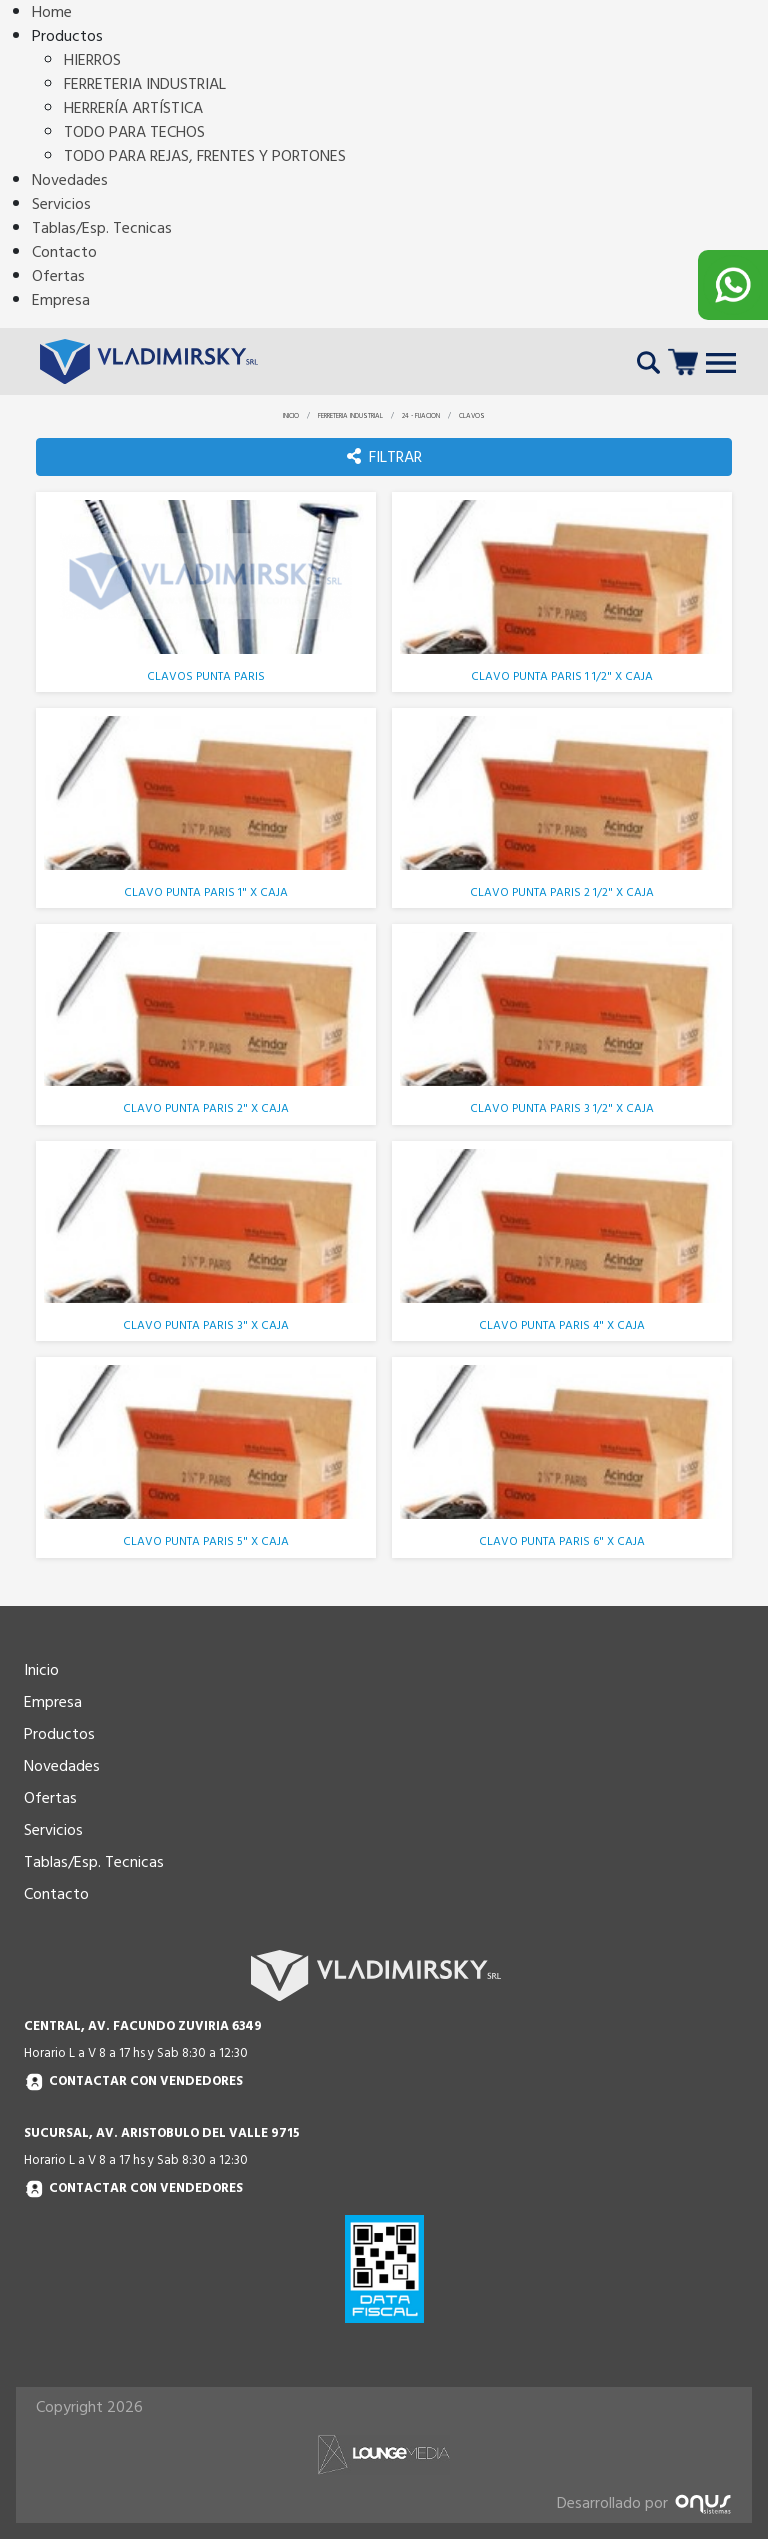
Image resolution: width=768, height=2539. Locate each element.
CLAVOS (472, 416)
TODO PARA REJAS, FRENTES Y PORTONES (205, 156)
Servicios (61, 204)
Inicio (41, 1670)
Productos (59, 1734)
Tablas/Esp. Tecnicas (102, 228)
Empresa (61, 300)
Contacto (64, 252)
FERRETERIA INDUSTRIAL (145, 84)
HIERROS (92, 60)
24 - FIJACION (421, 416)
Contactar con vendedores (133, 2082)
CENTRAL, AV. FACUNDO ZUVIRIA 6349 (143, 2026)
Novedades (70, 180)
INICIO (291, 416)
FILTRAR (384, 457)
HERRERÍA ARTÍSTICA (133, 108)
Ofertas (58, 276)
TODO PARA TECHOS (134, 132)
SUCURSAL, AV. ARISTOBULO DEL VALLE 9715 (162, 2133)
